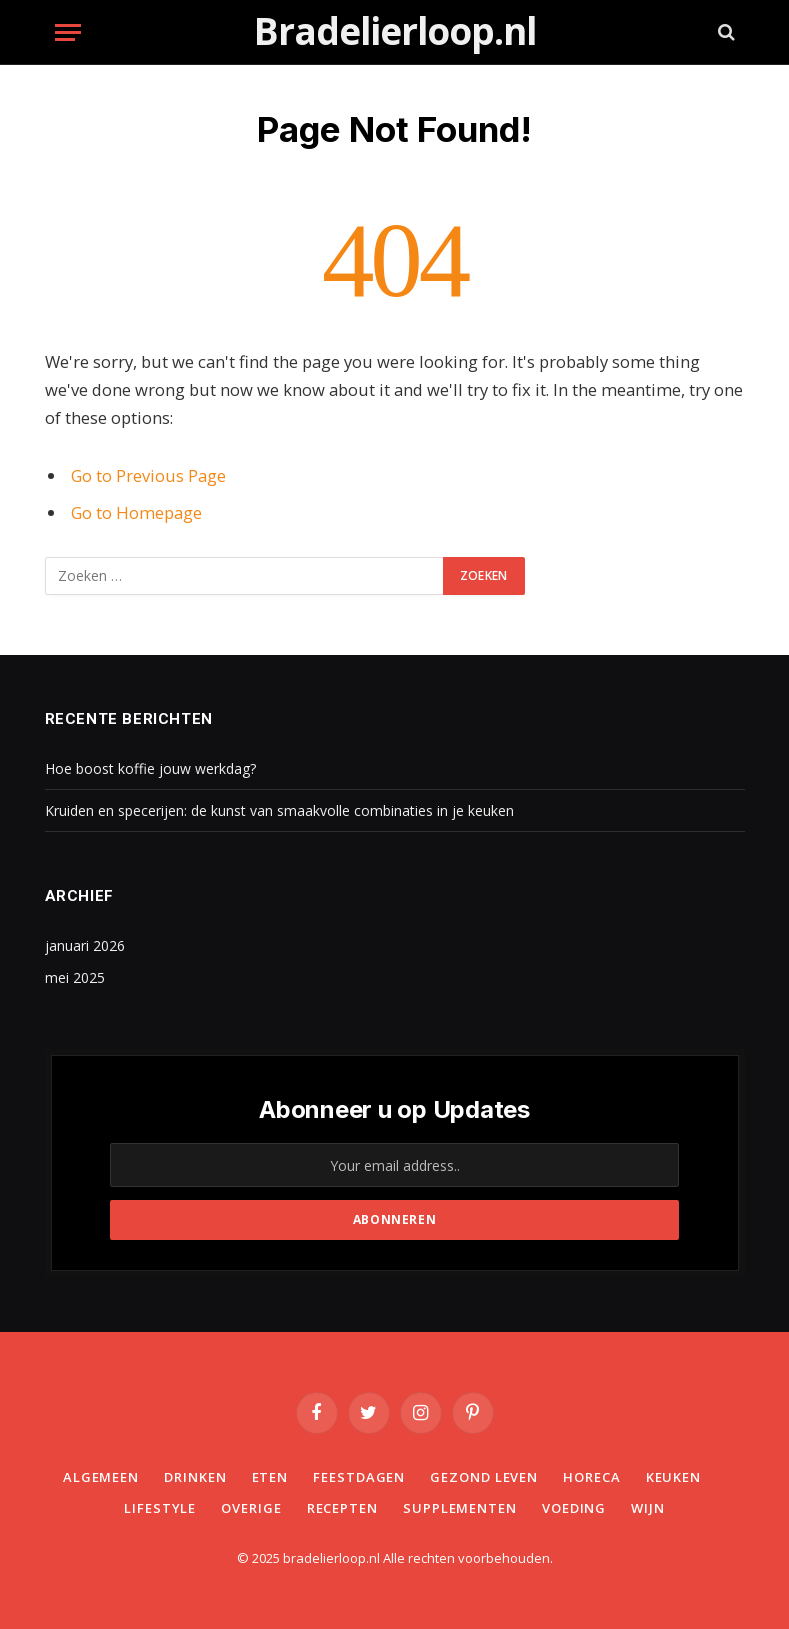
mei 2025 (75, 977)
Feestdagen (359, 1477)
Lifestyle (160, 1508)
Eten (270, 1477)
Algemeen (101, 1477)
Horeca (591, 1477)
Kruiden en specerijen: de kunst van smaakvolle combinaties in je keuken (279, 810)
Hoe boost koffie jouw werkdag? (150, 768)
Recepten (342, 1508)
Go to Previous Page (148, 475)
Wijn (648, 1508)
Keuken (673, 1477)
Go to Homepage (136, 512)
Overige (251, 1508)
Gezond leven (484, 1477)
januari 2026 (85, 945)
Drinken (195, 1477)
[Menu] (68, 32)
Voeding (574, 1508)
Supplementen (460, 1508)
